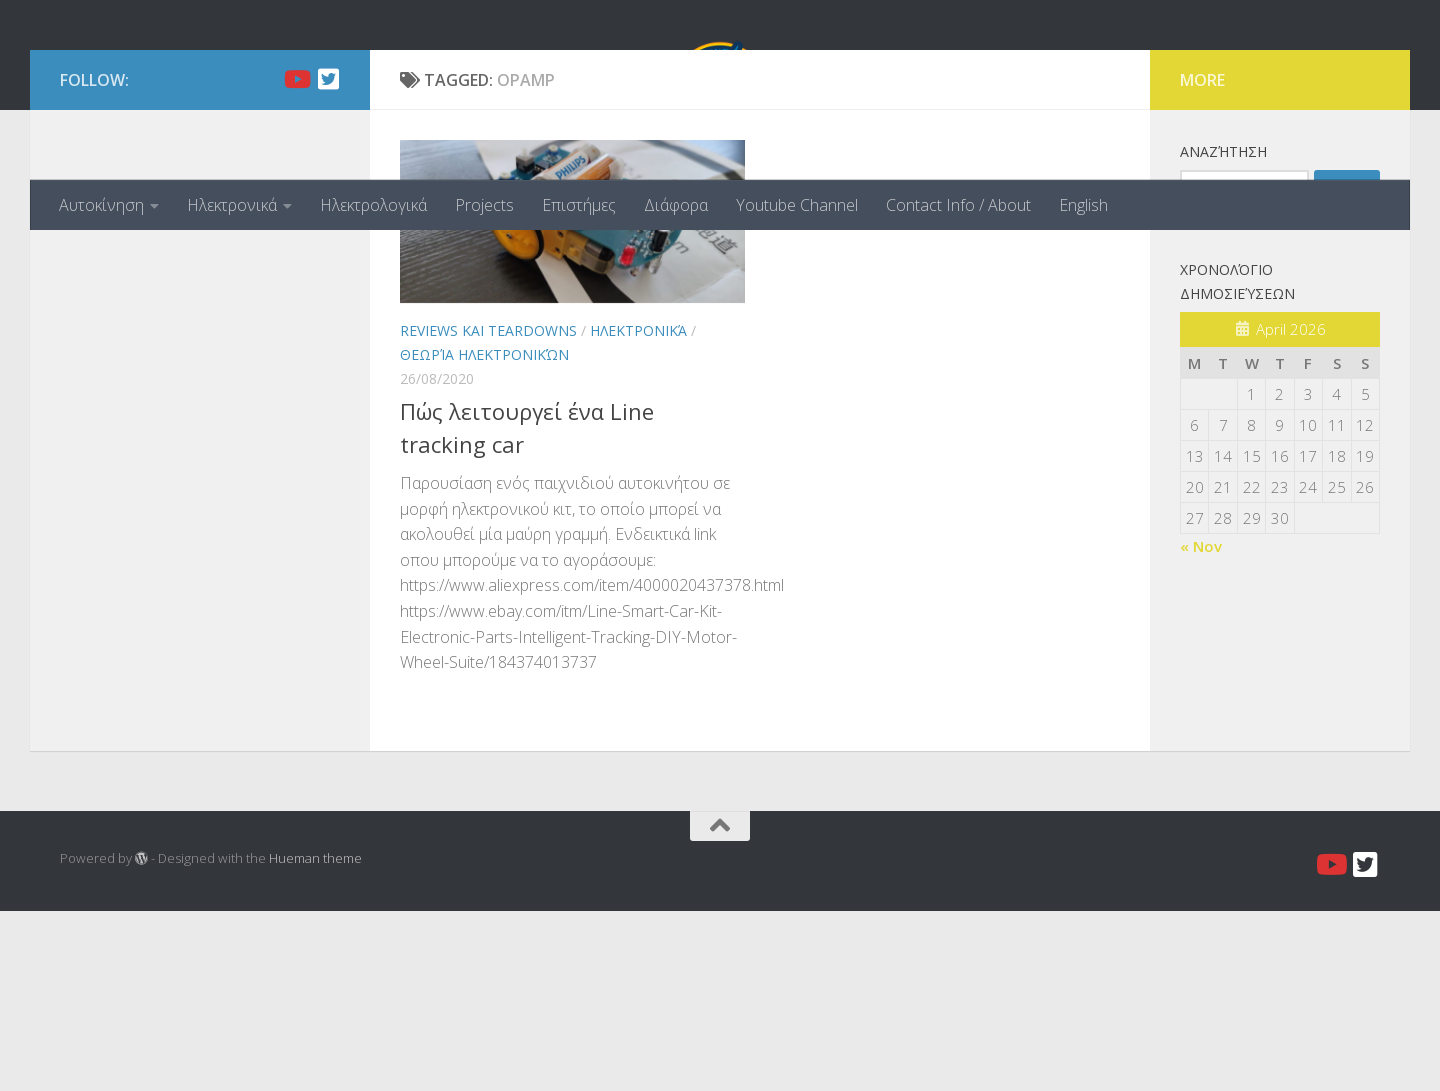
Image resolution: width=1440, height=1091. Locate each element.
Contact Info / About (958, 205)
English (1083, 205)
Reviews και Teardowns (488, 510)
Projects (484, 205)
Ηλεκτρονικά (232, 205)
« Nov (1201, 726)
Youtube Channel (797, 205)
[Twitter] (328, 259)
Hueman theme (315, 1038)
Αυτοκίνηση (101, 205)
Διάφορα (676, 205)
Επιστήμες (579, 205)
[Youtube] (296, 259)
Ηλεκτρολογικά (373, 205)
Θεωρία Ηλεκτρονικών (484, 534)
